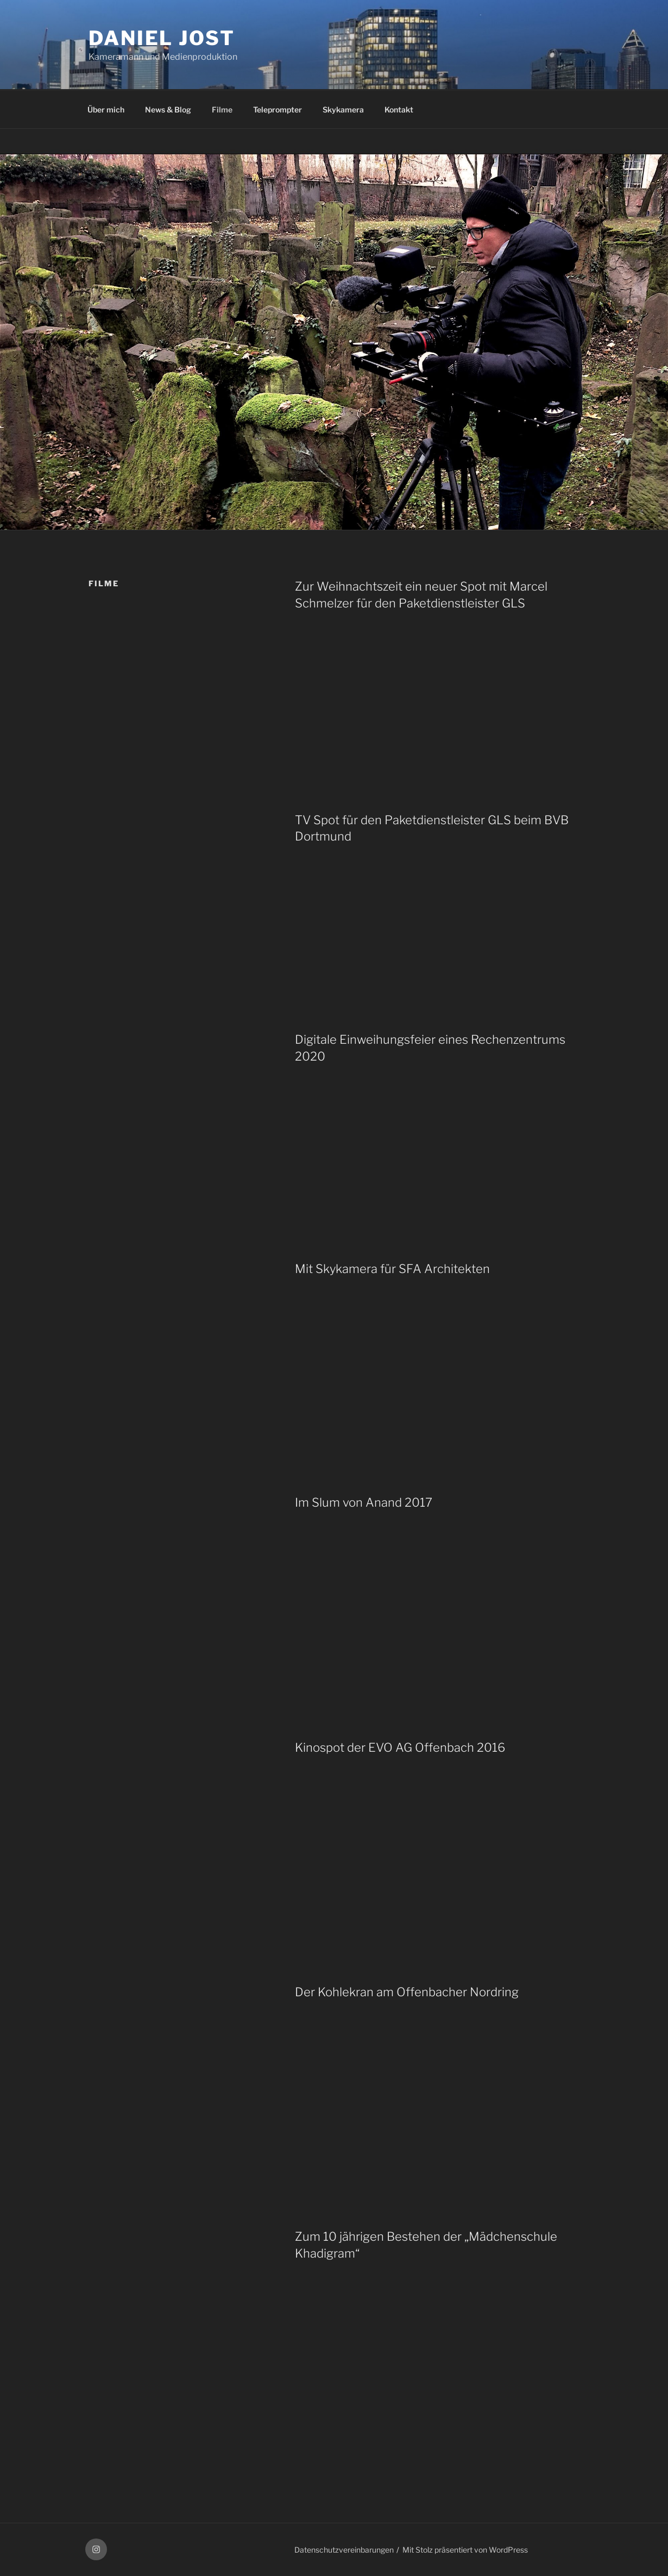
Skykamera (343, 109)
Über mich (105, 109)
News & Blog (168, 109)
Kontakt (399, 109)
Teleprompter (277, 109)
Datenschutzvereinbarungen (344, 2549)
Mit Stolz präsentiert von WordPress (465, 2549)
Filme (222, 109)
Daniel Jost (162, 38)
